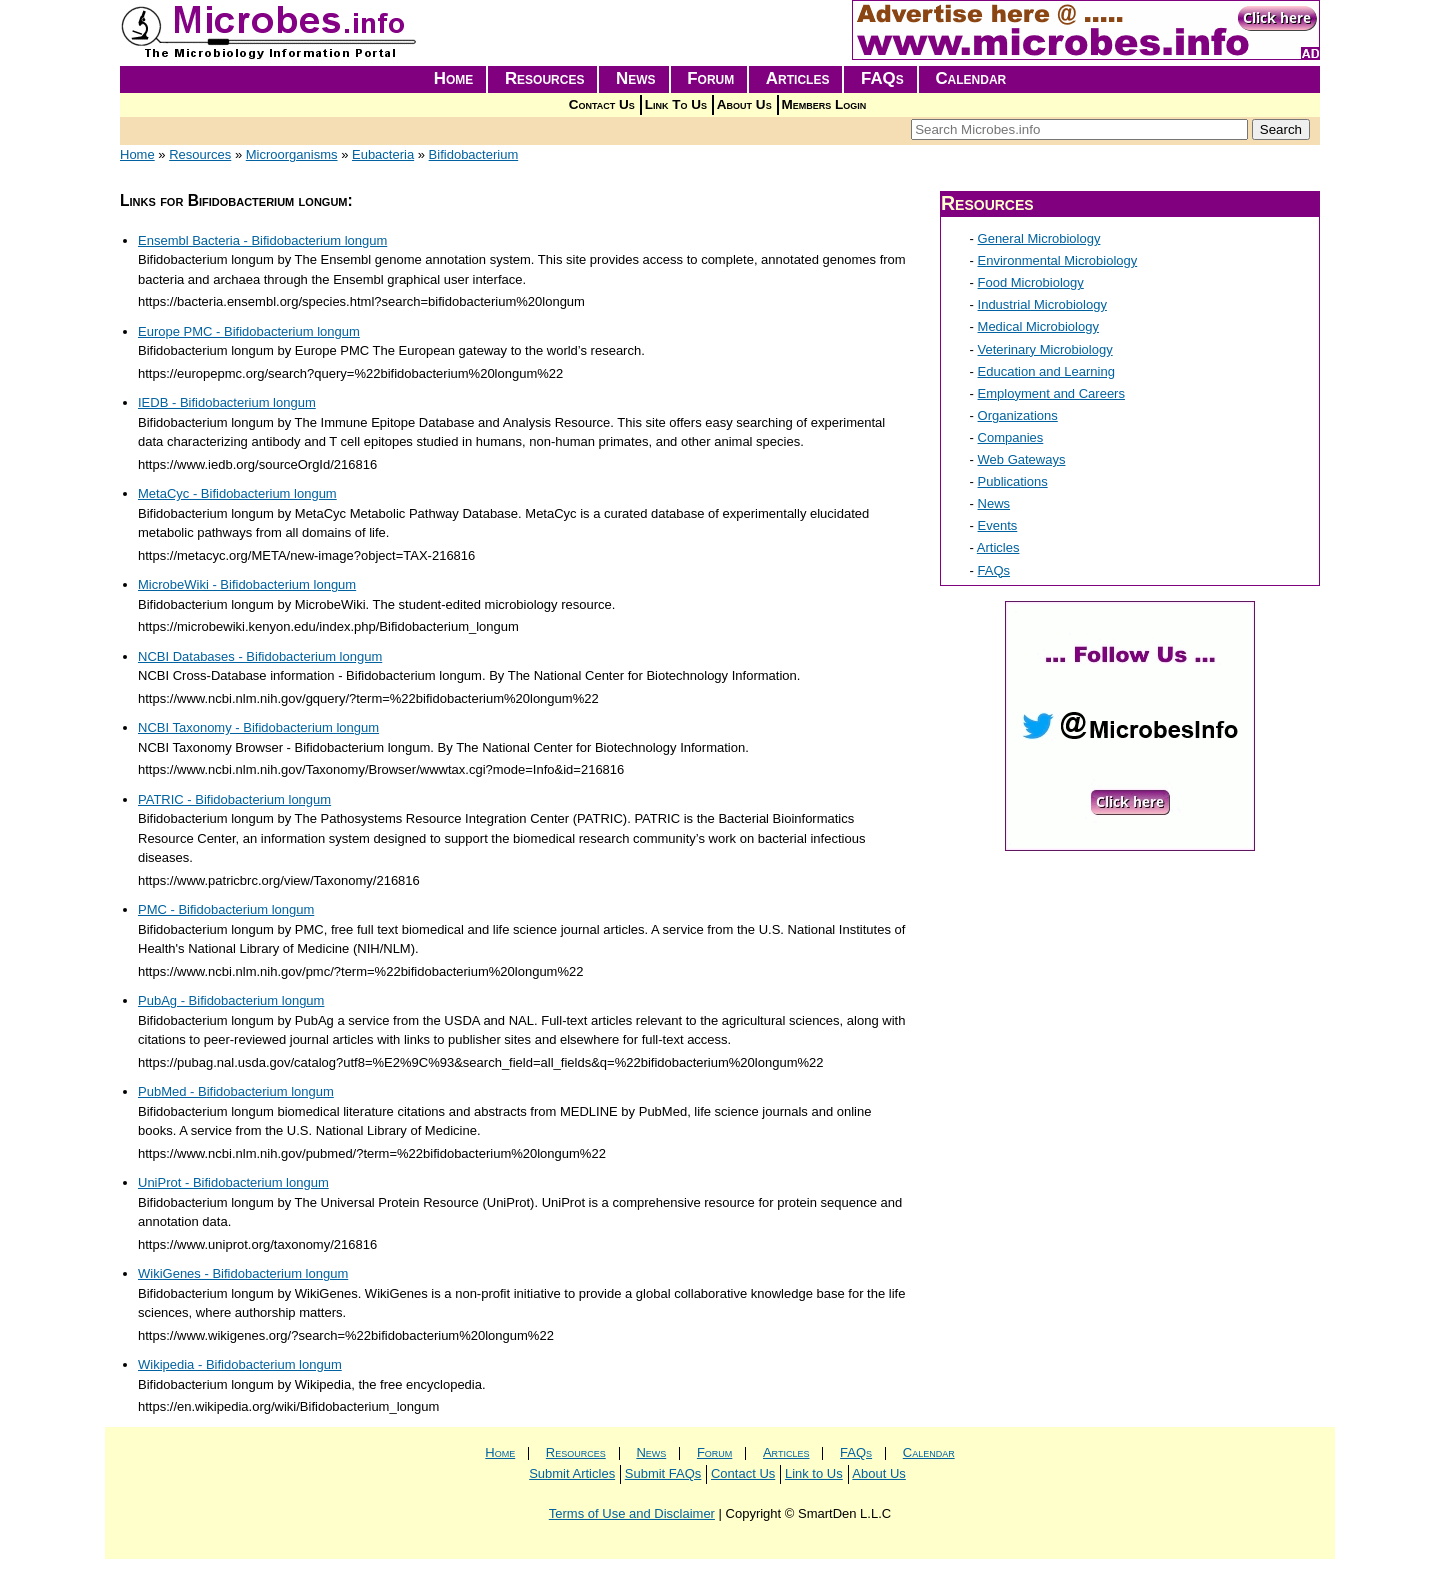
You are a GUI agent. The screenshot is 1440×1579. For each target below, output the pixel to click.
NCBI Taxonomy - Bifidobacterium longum (258, 727)
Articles (798, 78)
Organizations (1018, 415)
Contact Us (602, 104)
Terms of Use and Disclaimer (632, 1513)
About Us (744, 104)
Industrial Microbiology (1042, 304)
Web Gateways (1022, 459)
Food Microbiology (1031, 282)
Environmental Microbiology (1058, 260)
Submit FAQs (663, 1473)
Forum (710, 78)
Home (454, 78)
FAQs (882, 78)
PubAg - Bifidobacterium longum (231, 1000)
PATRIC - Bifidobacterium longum (234, 799)
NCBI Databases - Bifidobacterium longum (260, 656)
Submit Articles (572, 1473)
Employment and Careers (1051, 393)
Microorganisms (292, 154)
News (636, 78)
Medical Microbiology (1038, 326)
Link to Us (814, 1473)
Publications (1013, 481)
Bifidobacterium (474, 154)
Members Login (824, 104)
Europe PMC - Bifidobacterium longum (249, 331)
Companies (1011, 437)
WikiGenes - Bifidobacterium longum (243, 1273)
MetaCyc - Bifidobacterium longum (237, 493)
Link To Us (676, 104)
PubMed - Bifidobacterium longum (236, 1091)
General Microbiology (1039, 238)
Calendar (970, 78)
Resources (545, 78)
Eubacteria (383, 154)
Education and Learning (1046, 371)
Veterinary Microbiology (1045, 349)
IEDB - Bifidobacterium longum (227, 402)
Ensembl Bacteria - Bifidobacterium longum (262, 240)
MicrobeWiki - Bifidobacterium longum (247, 584)
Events (998, 525)
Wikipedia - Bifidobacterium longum (240, 1364)
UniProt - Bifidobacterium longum (233, 1182)
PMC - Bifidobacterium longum (226, 909)
